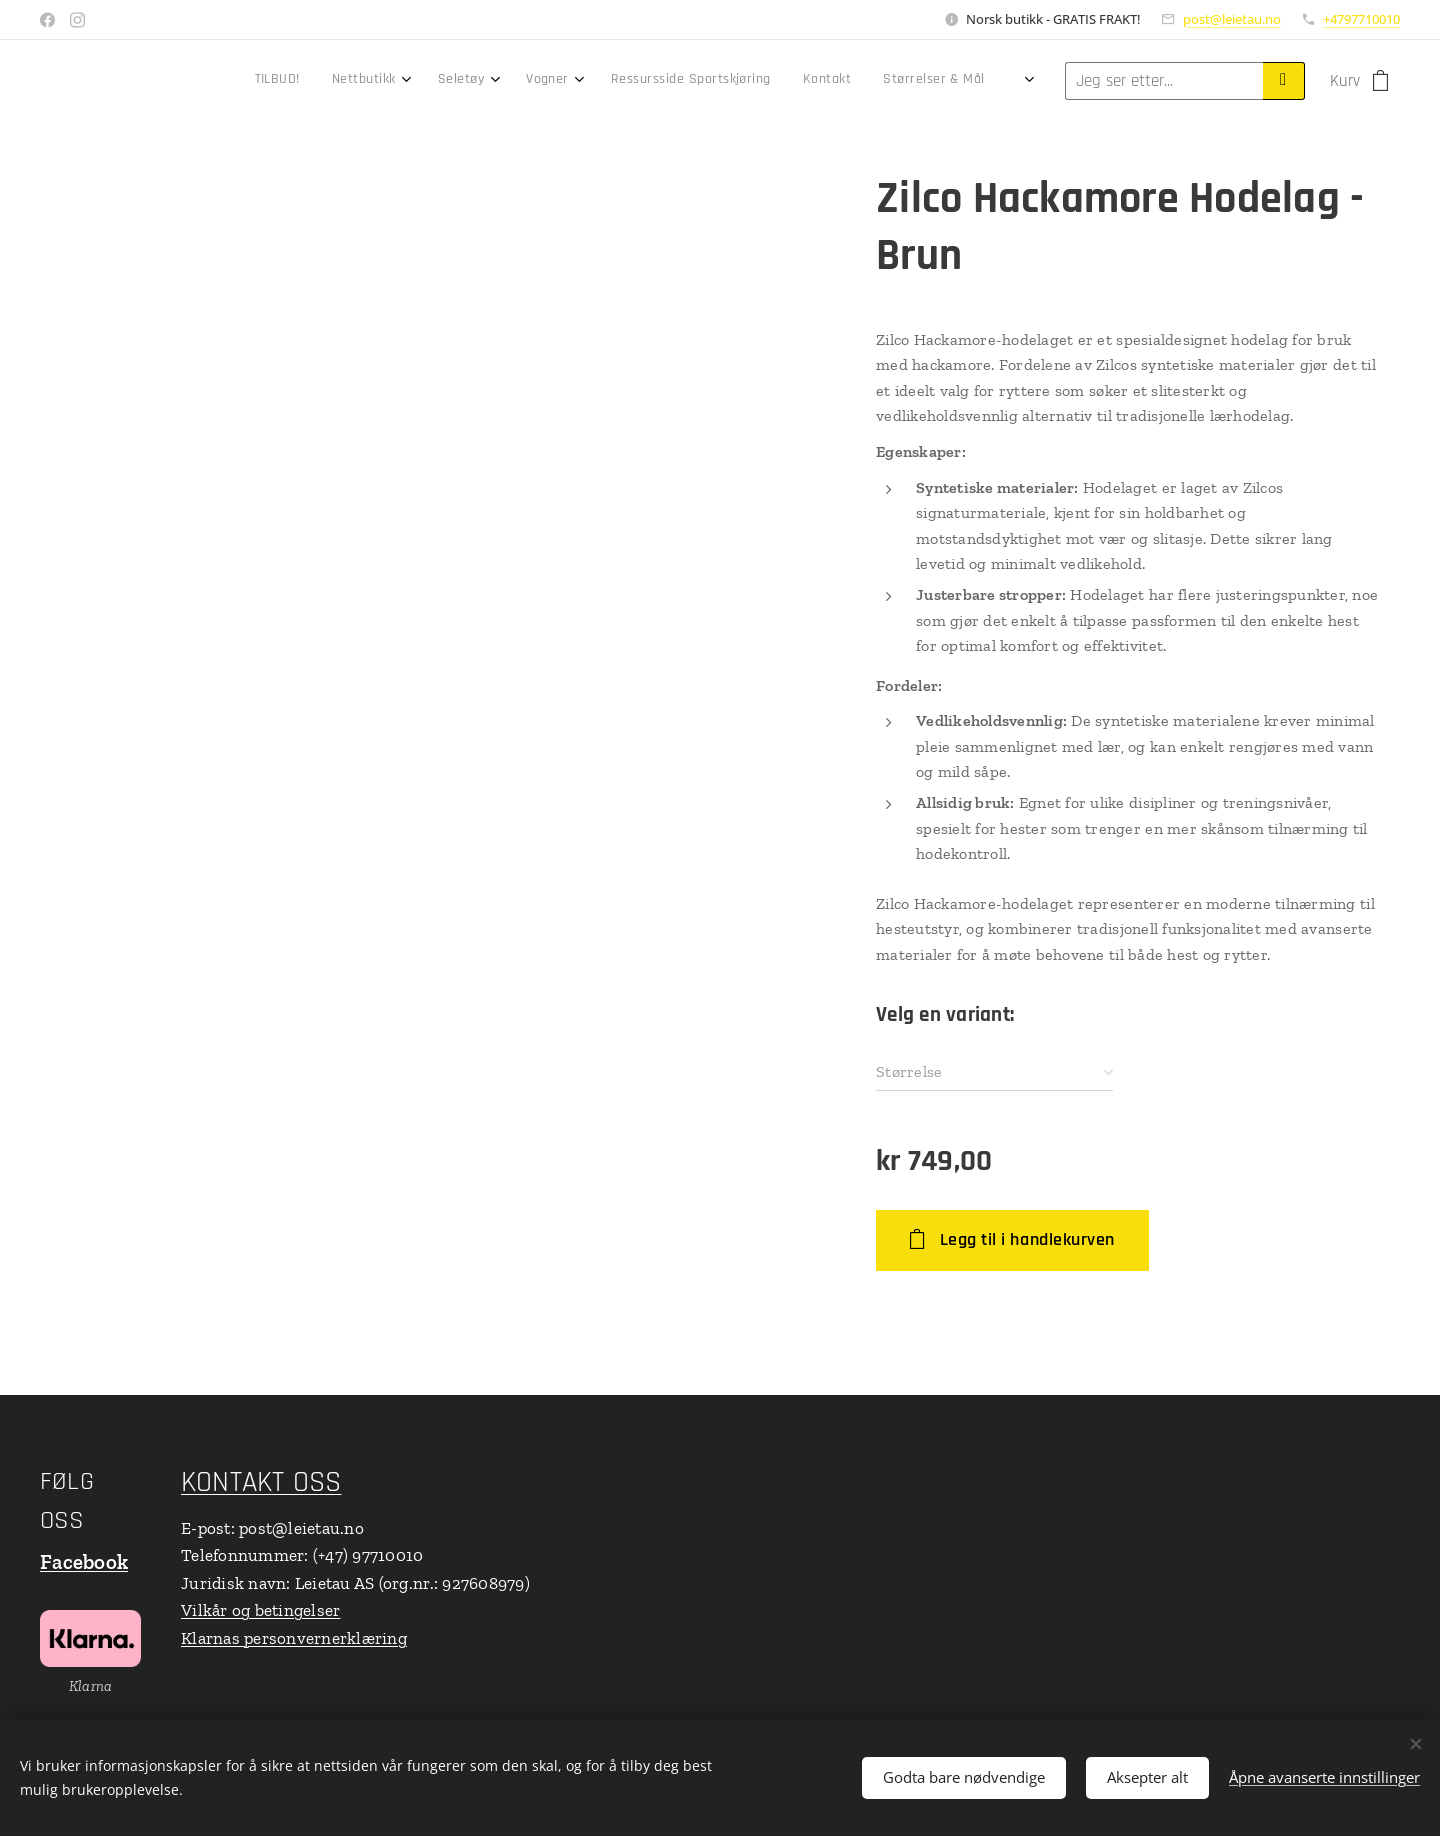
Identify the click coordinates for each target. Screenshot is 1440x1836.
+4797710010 (1361, 19)
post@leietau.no (1232, 19)
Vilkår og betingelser (260, 1611)
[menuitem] (652, 81)
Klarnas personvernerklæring (294, 1638)
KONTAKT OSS (261, 1482)
